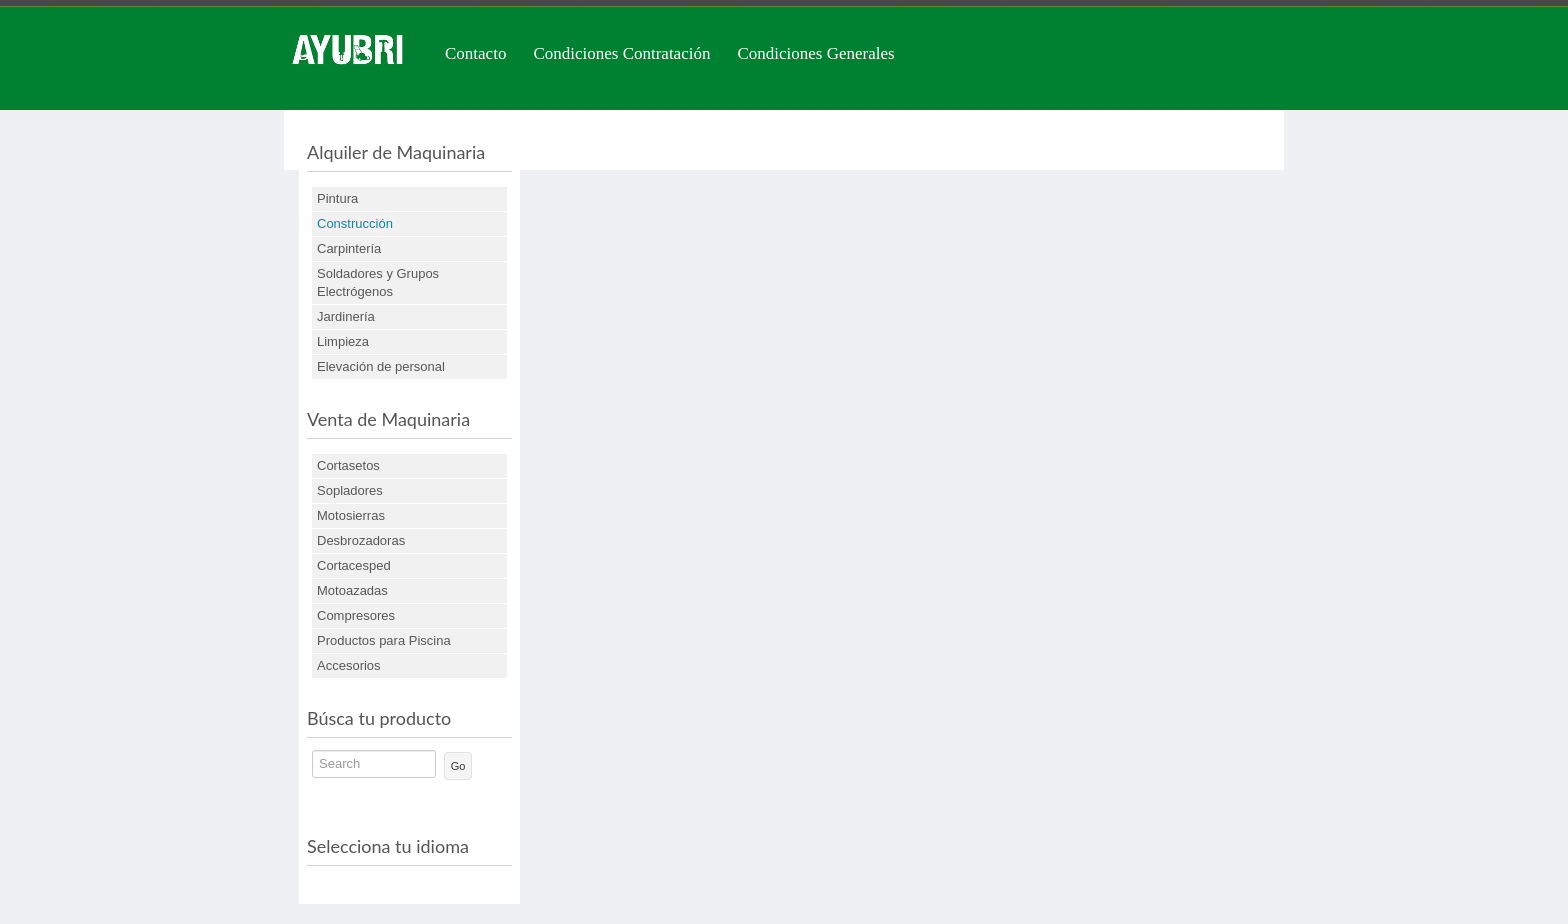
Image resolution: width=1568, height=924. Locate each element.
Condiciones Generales (815, 53)
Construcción (355, 223)
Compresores (356, 615)
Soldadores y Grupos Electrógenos (378, 282)
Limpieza (343, 341)
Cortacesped (354, 565)
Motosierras (351, 515)
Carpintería (349, 248)
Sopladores (350, 490)
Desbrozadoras (361, 540)
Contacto (475, 53)
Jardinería (346, 316)
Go (458, 766)
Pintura (337, 198)
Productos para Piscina (384, 640)
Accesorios (349, 665)
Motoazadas (352, 590)
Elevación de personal (381, 366)
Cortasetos (348, 465)
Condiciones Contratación (621, 53)
